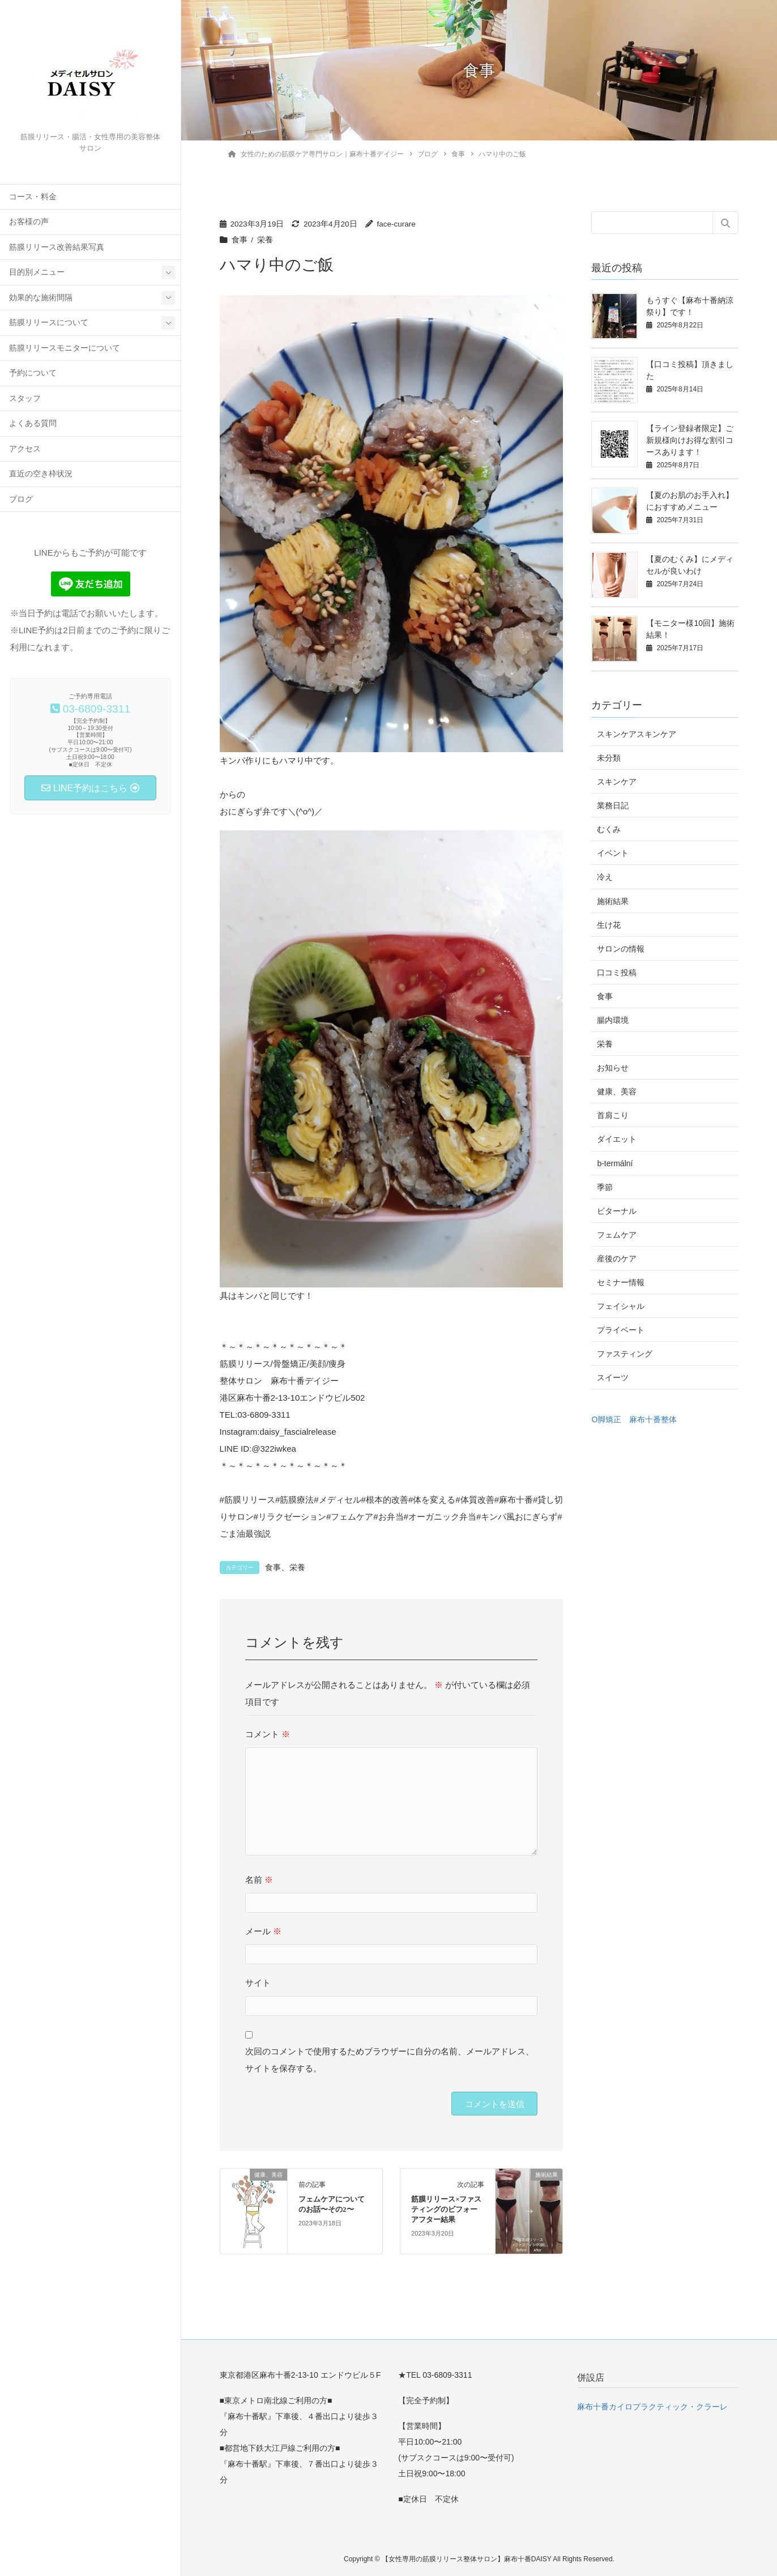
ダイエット (617, 1139)
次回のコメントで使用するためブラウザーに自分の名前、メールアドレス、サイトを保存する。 (389, 2059)
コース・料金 (33, 197)
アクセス (25, 449)
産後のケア (617, 1258)
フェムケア (617, 1234)
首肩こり (613, 1115)
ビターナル (617, 1211)
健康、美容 (617, 1091)
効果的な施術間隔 (40, 297)
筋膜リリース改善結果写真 (56, 247)
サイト (258, 1983)
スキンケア (617, 781)
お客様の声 (29, 221)
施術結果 (613, 901)
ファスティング (624, 1353)
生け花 (609, 924)
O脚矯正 (606, 1419)
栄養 (265, 240)
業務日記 (613, 805)
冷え (605, 876)
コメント (267, 1734)
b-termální (615, 1163)
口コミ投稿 (617, 972)
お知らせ (613, 1067)
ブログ (21, 499)
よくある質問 (33, 423)
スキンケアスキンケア (636, 734)
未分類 (609, 757)
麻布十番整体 (653, 1419)
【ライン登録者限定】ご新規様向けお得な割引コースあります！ (689, 440)
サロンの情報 (620, 948)
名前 (259, 1879)
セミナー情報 (620, 1282)
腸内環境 (613, 1020)
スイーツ (613, 1377)
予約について (33, 373)
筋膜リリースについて (48, 322)
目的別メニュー (37, 272)
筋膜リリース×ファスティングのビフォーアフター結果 (446, 2209)
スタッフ (25, 398)
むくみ (609, 829)
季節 (605, 1187)
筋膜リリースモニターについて (64, 348)
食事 (239, 240)
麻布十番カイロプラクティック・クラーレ (652, 2406)
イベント (613, 853)
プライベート (620, 1329)
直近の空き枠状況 (40, 474)
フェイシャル (620, 1306)
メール (263, 1931)
